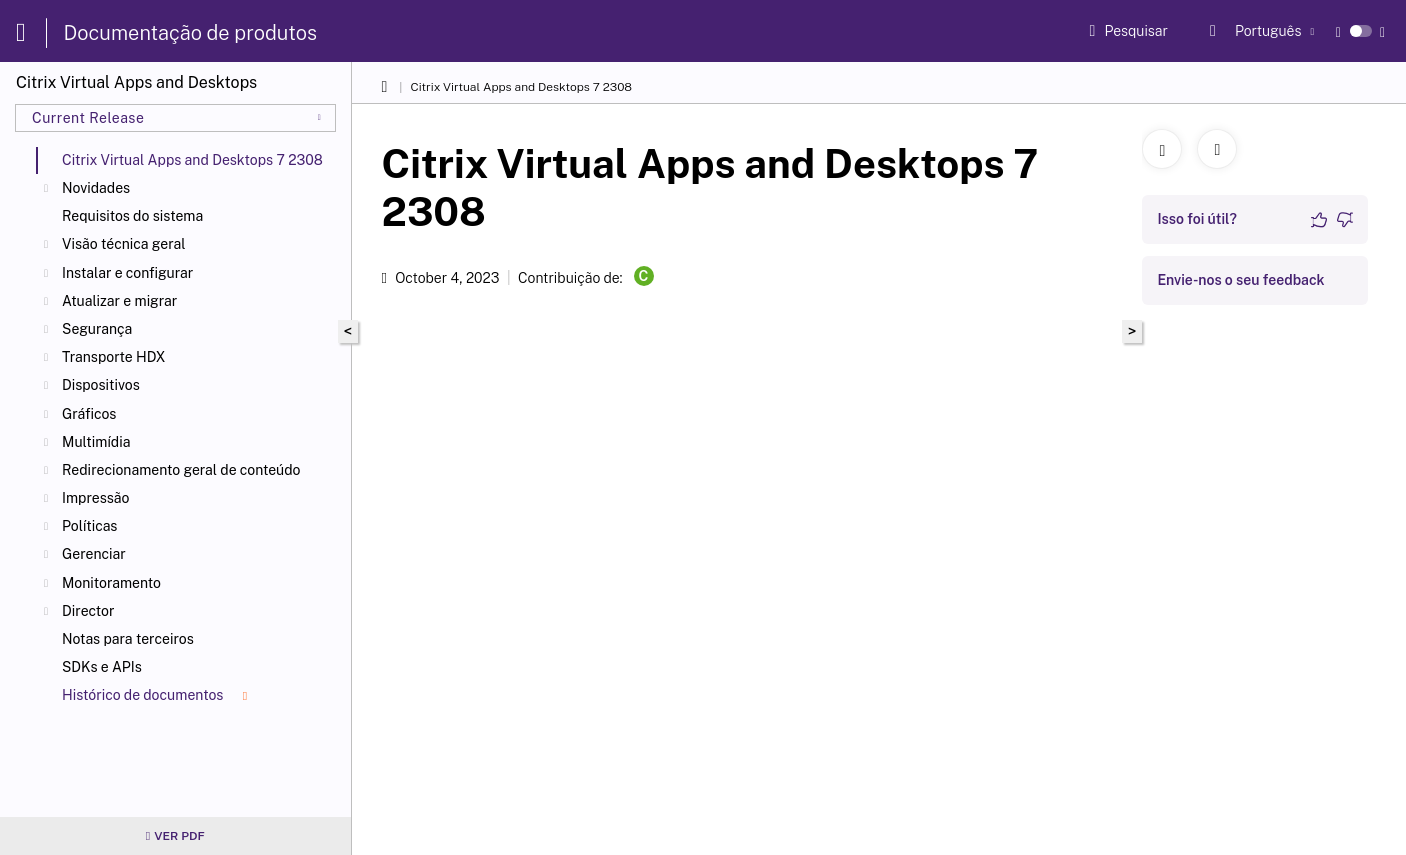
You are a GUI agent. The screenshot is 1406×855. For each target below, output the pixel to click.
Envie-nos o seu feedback (1240, 280)
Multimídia (96, 442)
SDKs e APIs (102, 667)
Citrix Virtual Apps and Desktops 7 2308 (521, 87)
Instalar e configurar (127, 273)
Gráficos (89, 414)
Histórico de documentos (154, 695)
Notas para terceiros (128, 639)
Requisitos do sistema (132, 216)
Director (88, 611)
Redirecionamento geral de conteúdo (181, 470)
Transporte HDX (114, 357)
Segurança (97, 329)
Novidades (96, 188)
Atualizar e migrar (119, 301)
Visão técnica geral (124, 244)
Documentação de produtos (190, 33)
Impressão (95, 498)
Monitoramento (111, 583)
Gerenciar (94, 554)
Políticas (89, 526)
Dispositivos (101, 385)
